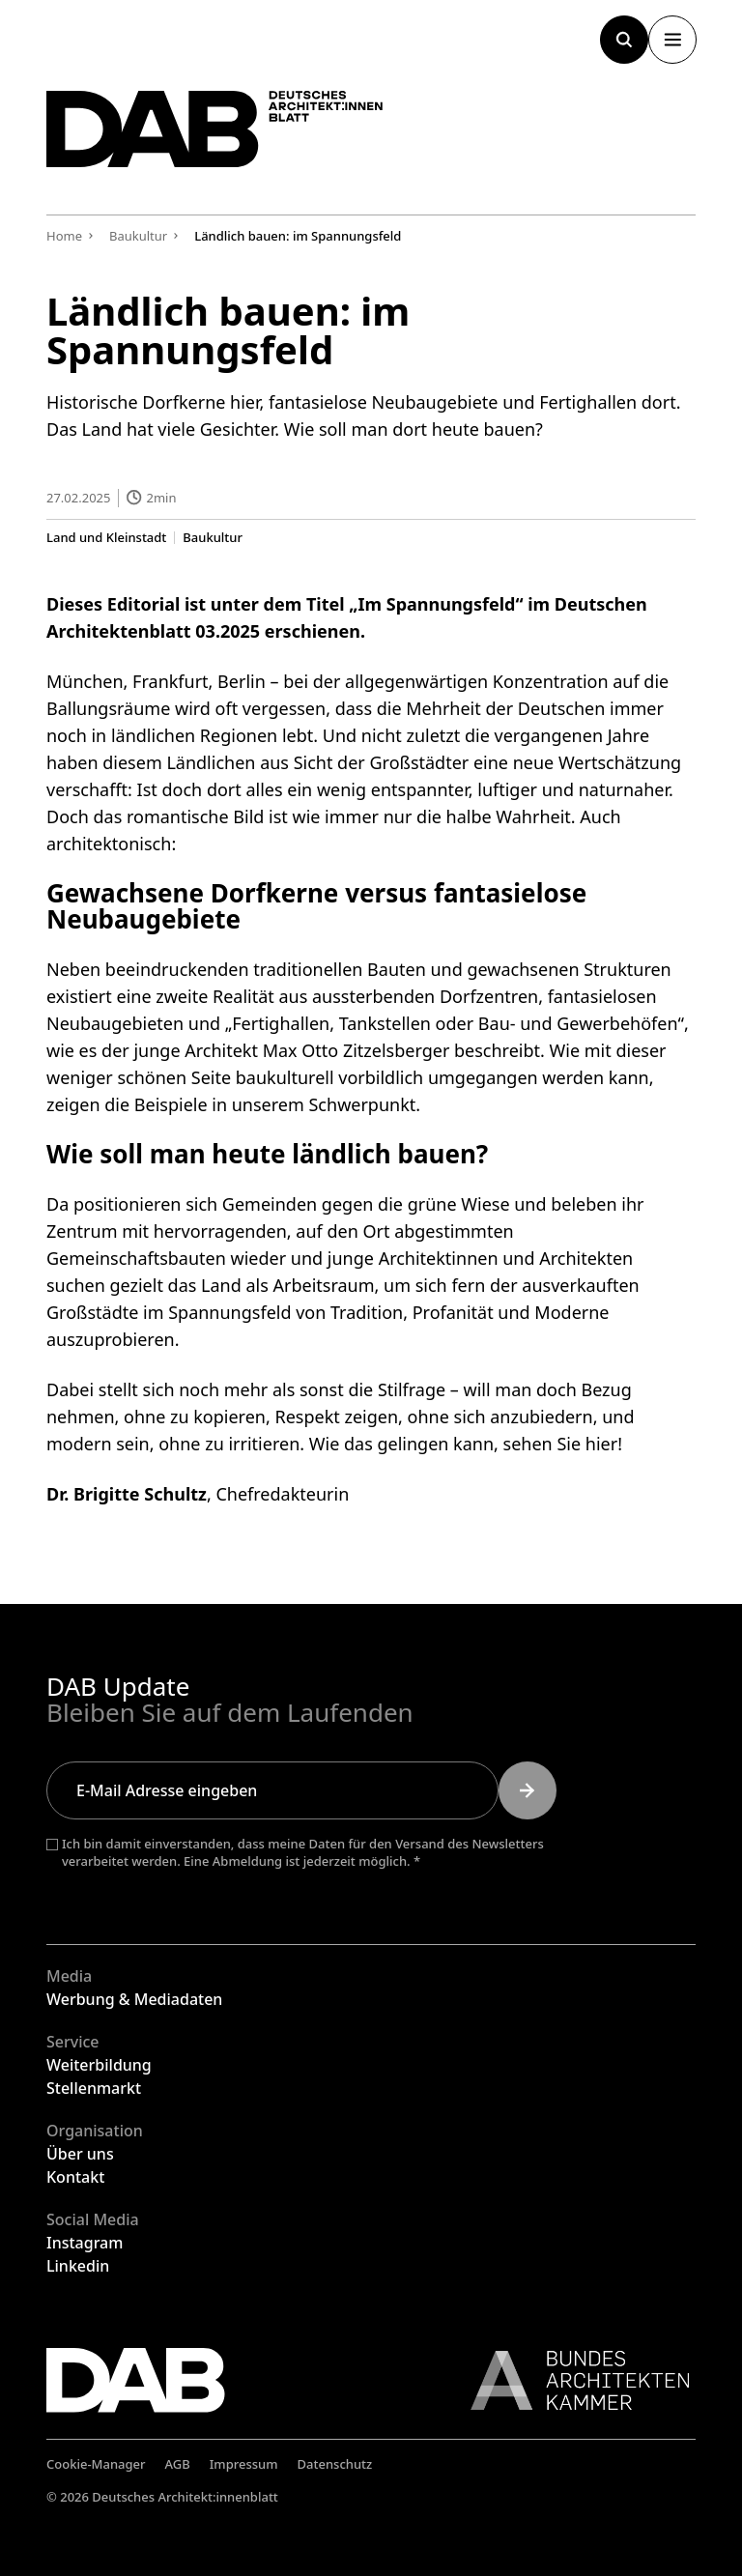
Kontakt (75, 2177)
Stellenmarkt (93, 2088)
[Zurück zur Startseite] (230, 136)
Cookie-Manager (96, 2464)
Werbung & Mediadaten (134, 1999)
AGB (177, 2464)
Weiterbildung (99, 2064)
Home (64, 235)
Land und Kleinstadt (106, 536)
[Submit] (527, 1790)
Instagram (84, 2242)
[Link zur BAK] (570, 2380)
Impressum (244, 2464)
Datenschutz (335, 2464)
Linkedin (77, 2265)
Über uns (80, 2153)
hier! (603, 1443)
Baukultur (213, 536)
